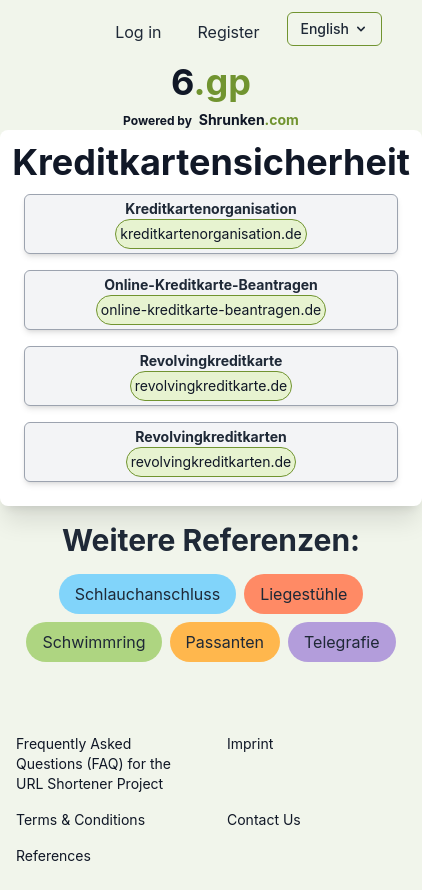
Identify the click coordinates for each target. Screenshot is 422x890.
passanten (225, 642)
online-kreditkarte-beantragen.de (211, 309)
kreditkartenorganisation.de (211, 233)
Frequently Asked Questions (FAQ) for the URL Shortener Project (93, 763)
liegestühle (303, 594)
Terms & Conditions (80, 819)
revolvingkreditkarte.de (211, 385)
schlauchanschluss (148, 594)
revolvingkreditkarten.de (211, 461)
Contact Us (264, 819)
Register (228, 32)
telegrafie (342, 642)
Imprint (250, 743)
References (53, 855)
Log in (138, 32)
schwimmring (93, 642)
